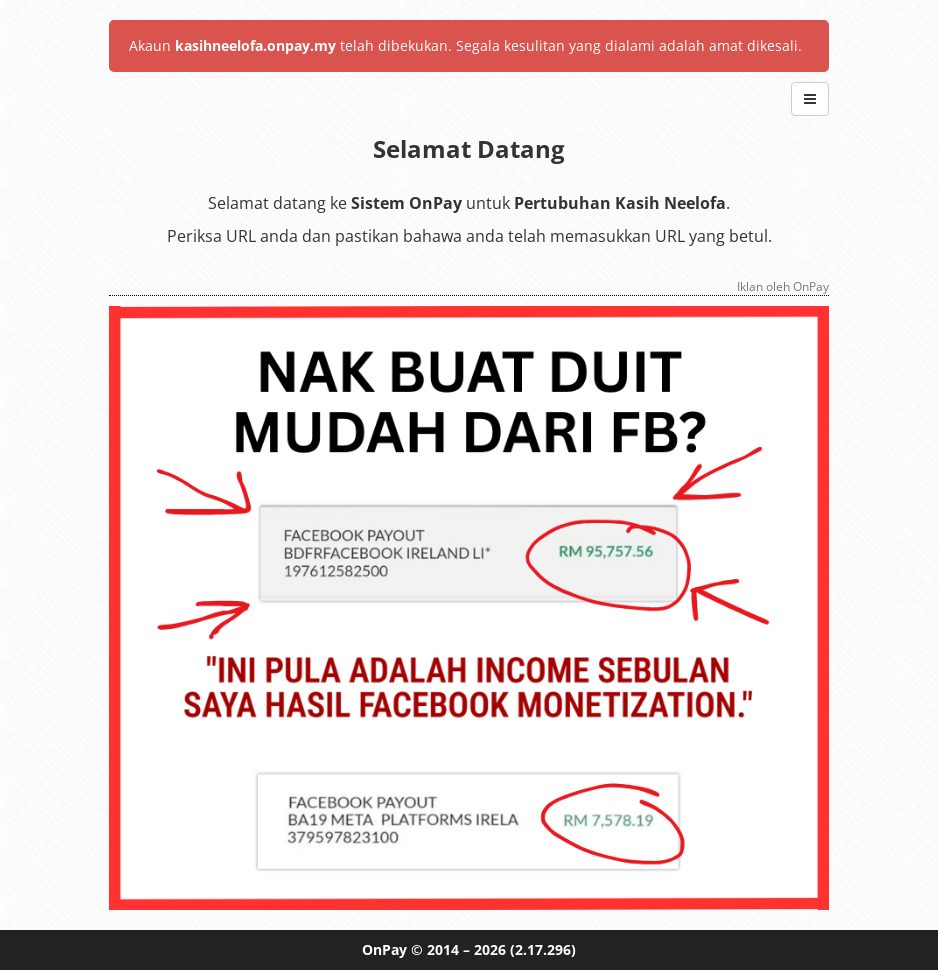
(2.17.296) (543, 949)
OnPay (384, 949)
